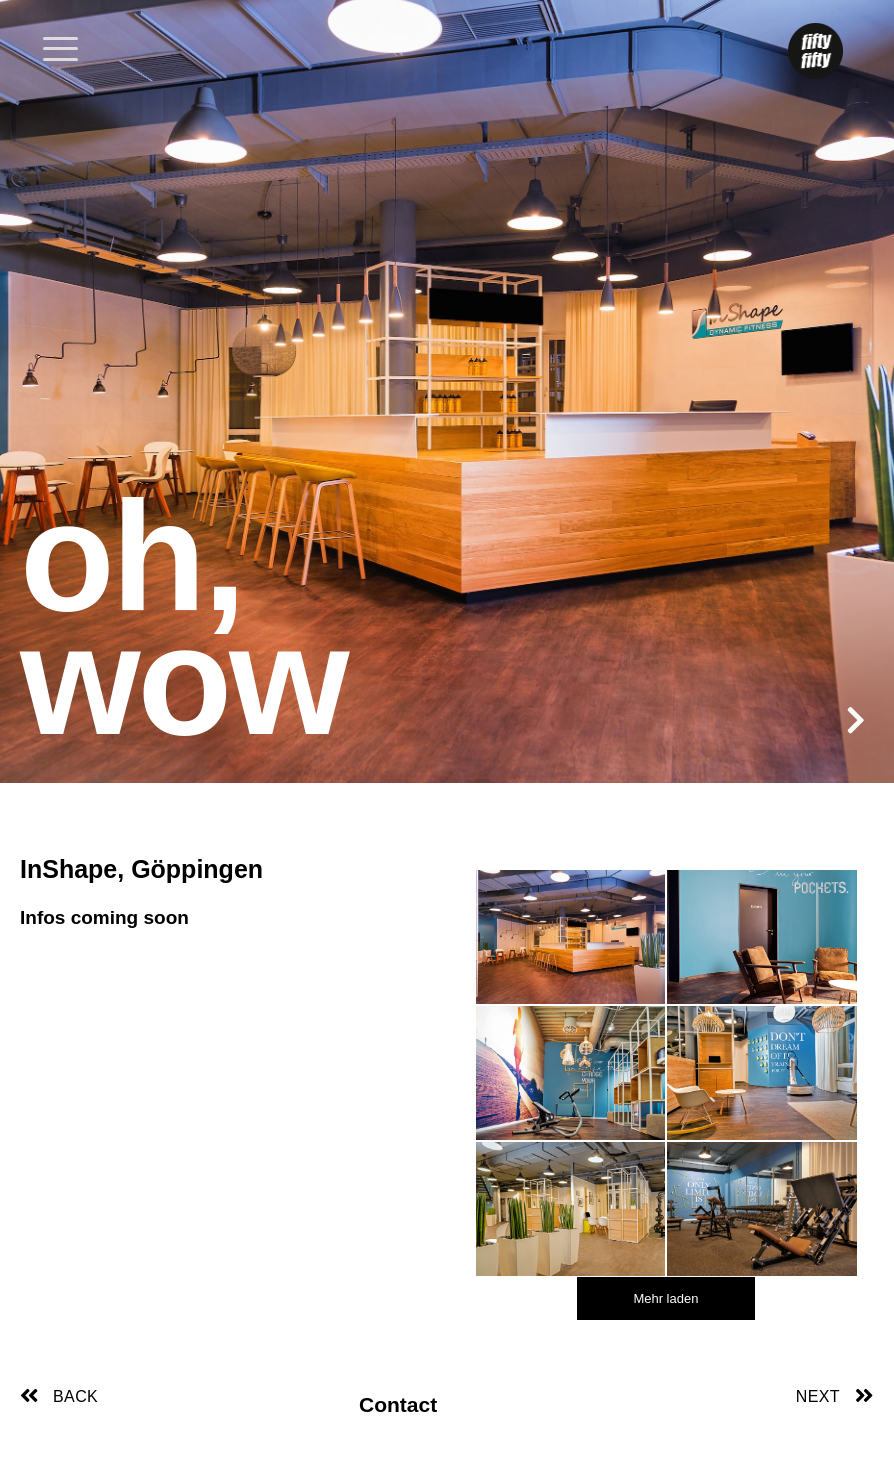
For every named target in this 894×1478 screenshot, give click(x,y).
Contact (398, 1404)
